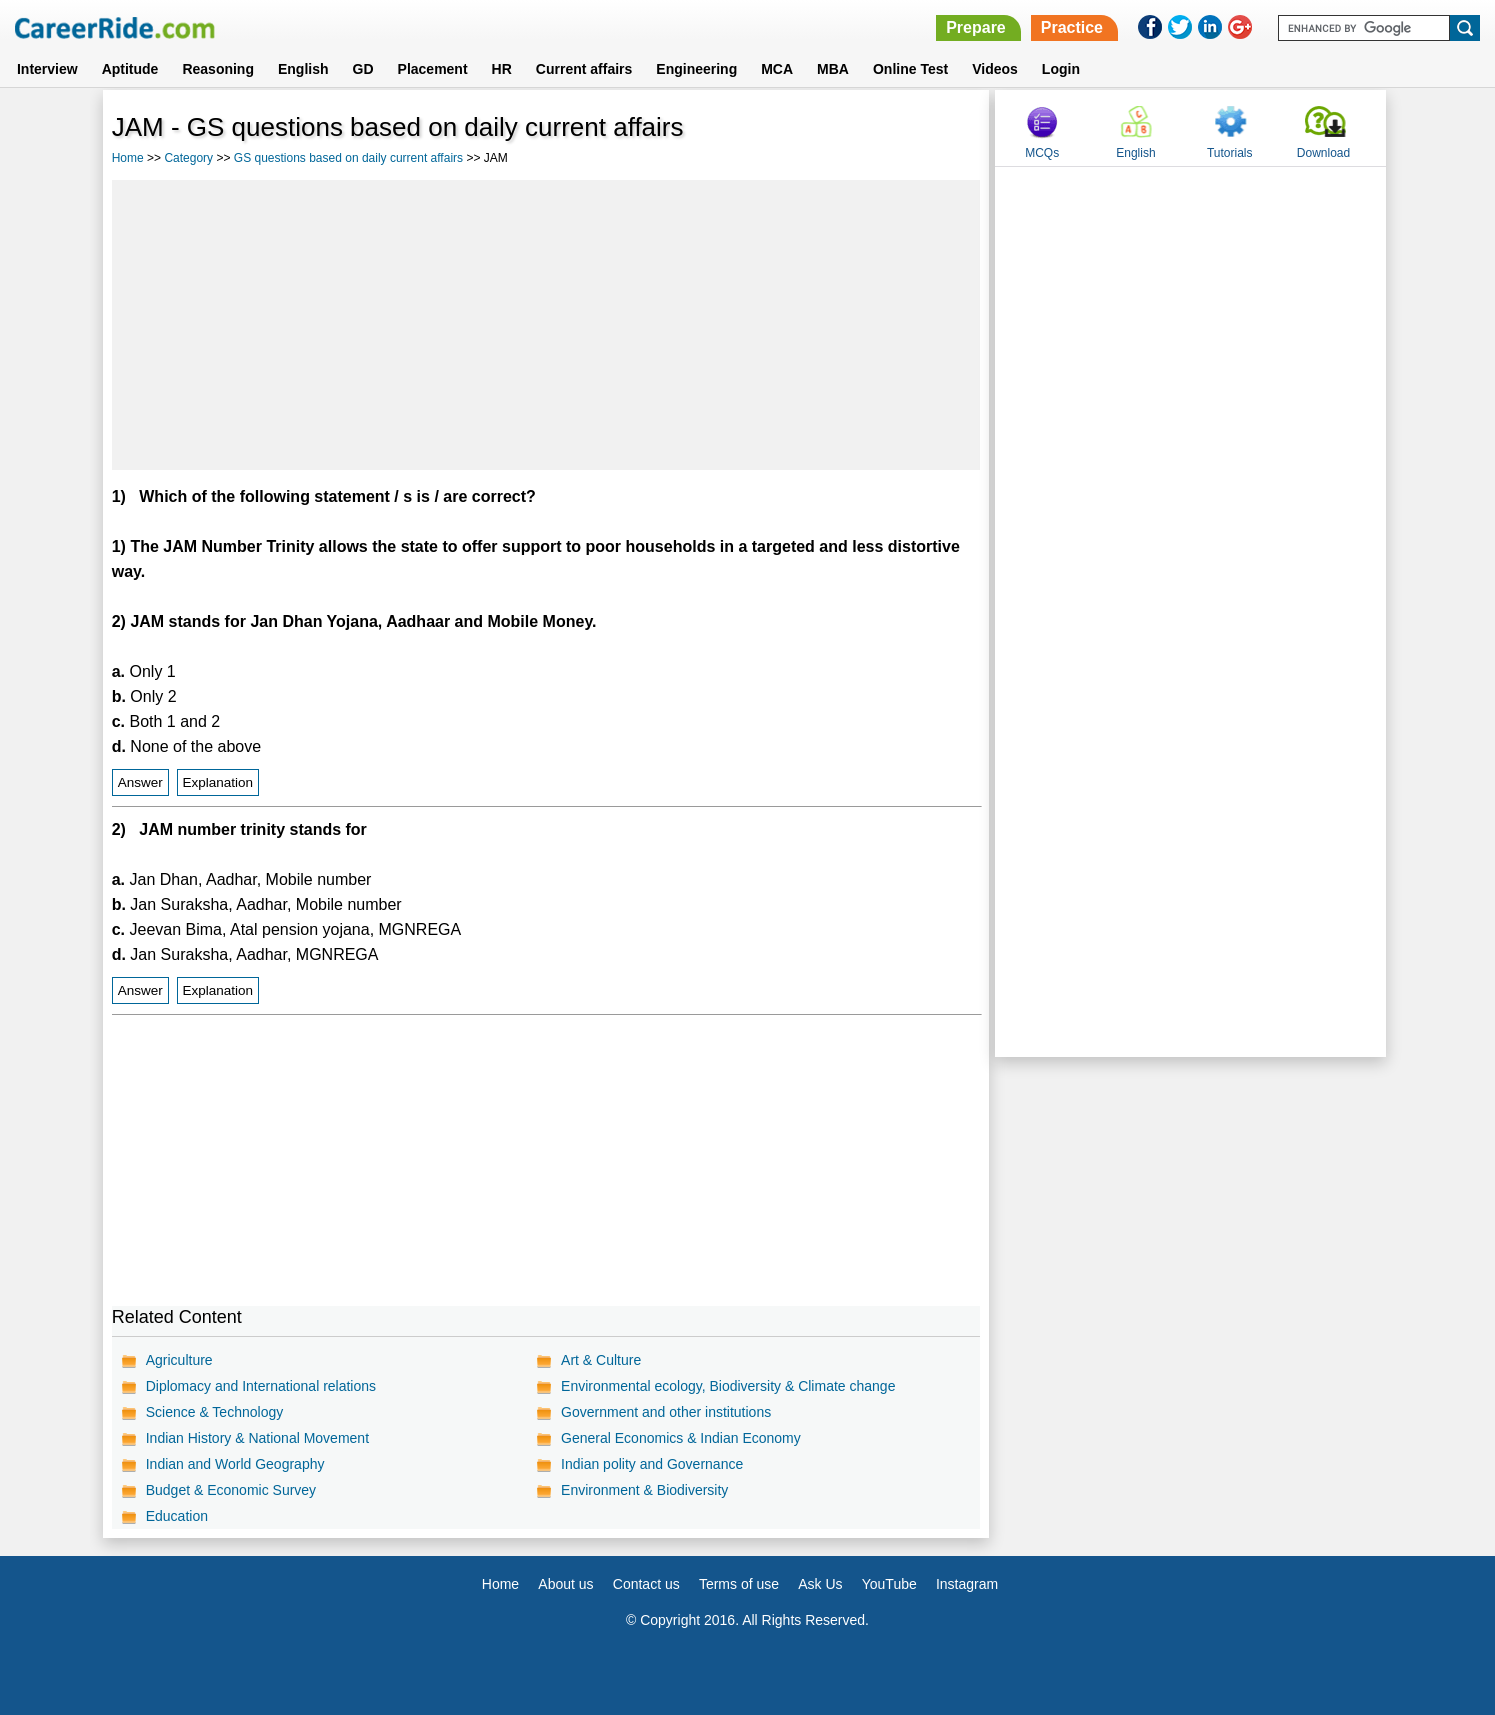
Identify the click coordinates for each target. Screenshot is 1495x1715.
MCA (777, 69)
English (303, 69)
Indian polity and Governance (652, 1464)
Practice (1072, 27)
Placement (433, 69)
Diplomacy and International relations (261, 1386)
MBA (833, 69)
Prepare (976, 27)
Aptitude (130, 69)
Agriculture (179, 1360)
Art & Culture (601, 1360)
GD (363, 69)
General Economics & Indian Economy (681, 1438)
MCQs (1042, 153)
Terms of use (739, 1584)
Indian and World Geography (235, 1464)
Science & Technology (215, 1412)
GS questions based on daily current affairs (348, 158)
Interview (47, 69)
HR (502, 69)
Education (177, 1516)
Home (128, 158)
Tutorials (1230, 153)
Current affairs (584, 69)
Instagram (967, 1584)
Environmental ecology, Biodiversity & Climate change (728, 1386)
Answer (140, 782)
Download (1323, 153)
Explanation (218, 782)
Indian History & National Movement (257, 1438)
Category (188, 158)
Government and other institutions (666, 1412)
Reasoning (218, 69)
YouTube (889, 1584)
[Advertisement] (546, 325)
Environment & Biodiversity (644, 1490)
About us (565, 1584)
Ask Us (820, 1584)
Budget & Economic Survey (231, 1490)
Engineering (696, 69)
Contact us (646, 1584)
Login (1061, 69)
